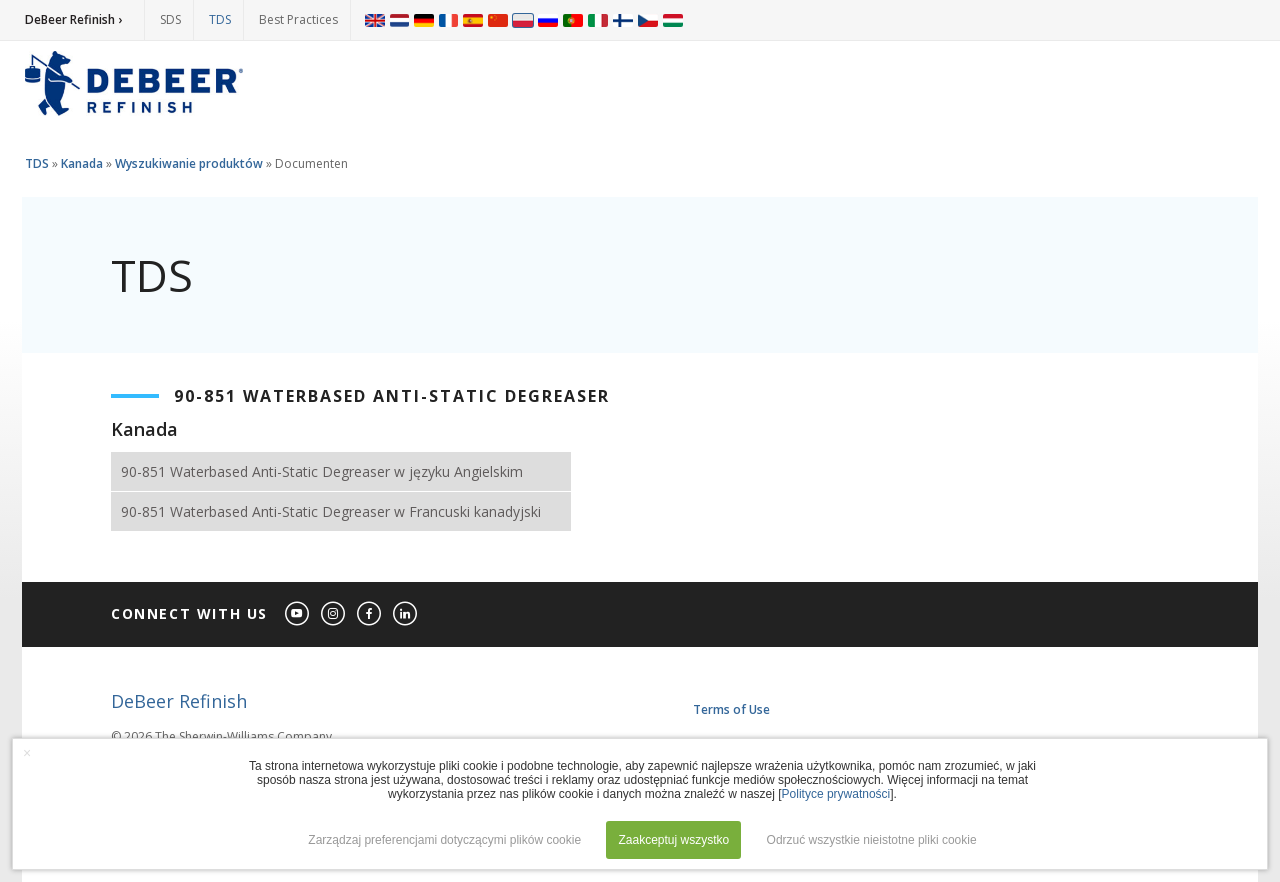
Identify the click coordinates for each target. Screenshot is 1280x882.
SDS (170, 19)
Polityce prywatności (836, 794)
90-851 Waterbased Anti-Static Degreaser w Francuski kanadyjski (331, 511)
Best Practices (298, 19)
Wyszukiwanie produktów (189, 163)
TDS (220, 19)
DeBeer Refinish (179, 701)
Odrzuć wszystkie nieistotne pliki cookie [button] (872, 840)
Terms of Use (731, 709)
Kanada (82, 163)
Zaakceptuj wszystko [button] (673, 840)
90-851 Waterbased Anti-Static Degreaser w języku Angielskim (322, 471)
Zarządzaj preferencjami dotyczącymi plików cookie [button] (444, 840)
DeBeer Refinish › (73, 19)
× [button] (27, 753)
